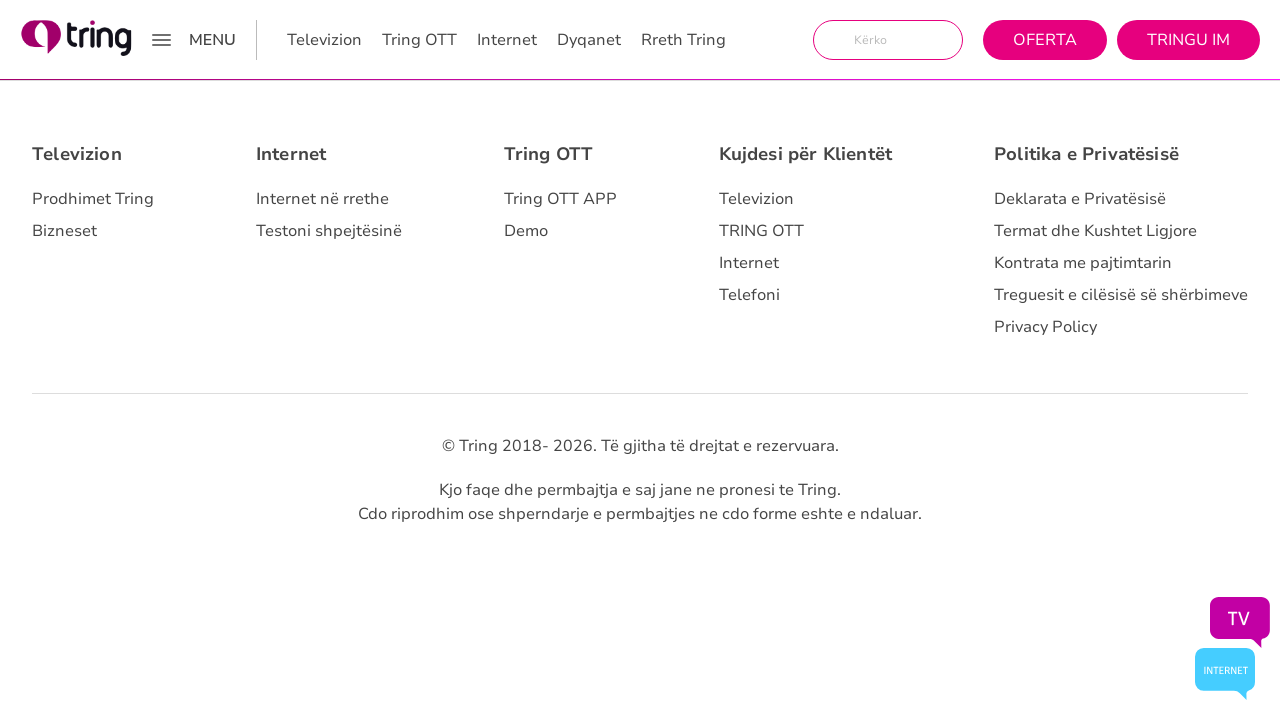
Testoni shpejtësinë (329, 231)
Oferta (1045, 40)
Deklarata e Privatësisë (1080, 199)
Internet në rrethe (322, 199)
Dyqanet (589, 40)
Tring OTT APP (560, 199)
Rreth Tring (683, 40)
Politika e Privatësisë (1086, 154)
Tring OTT (419, 40)
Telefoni (749, 295)
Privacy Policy (1045, 327)
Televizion (324, 40)
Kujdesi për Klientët (806, 154)
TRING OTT (761, 231)
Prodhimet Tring (93, 199)
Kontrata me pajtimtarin (1083, 263)
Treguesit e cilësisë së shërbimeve (1121, 295)
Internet (507, 40)
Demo (526, 231)
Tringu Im (1188, 40)
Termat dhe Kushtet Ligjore (1095, 231)
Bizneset (64, 231)
